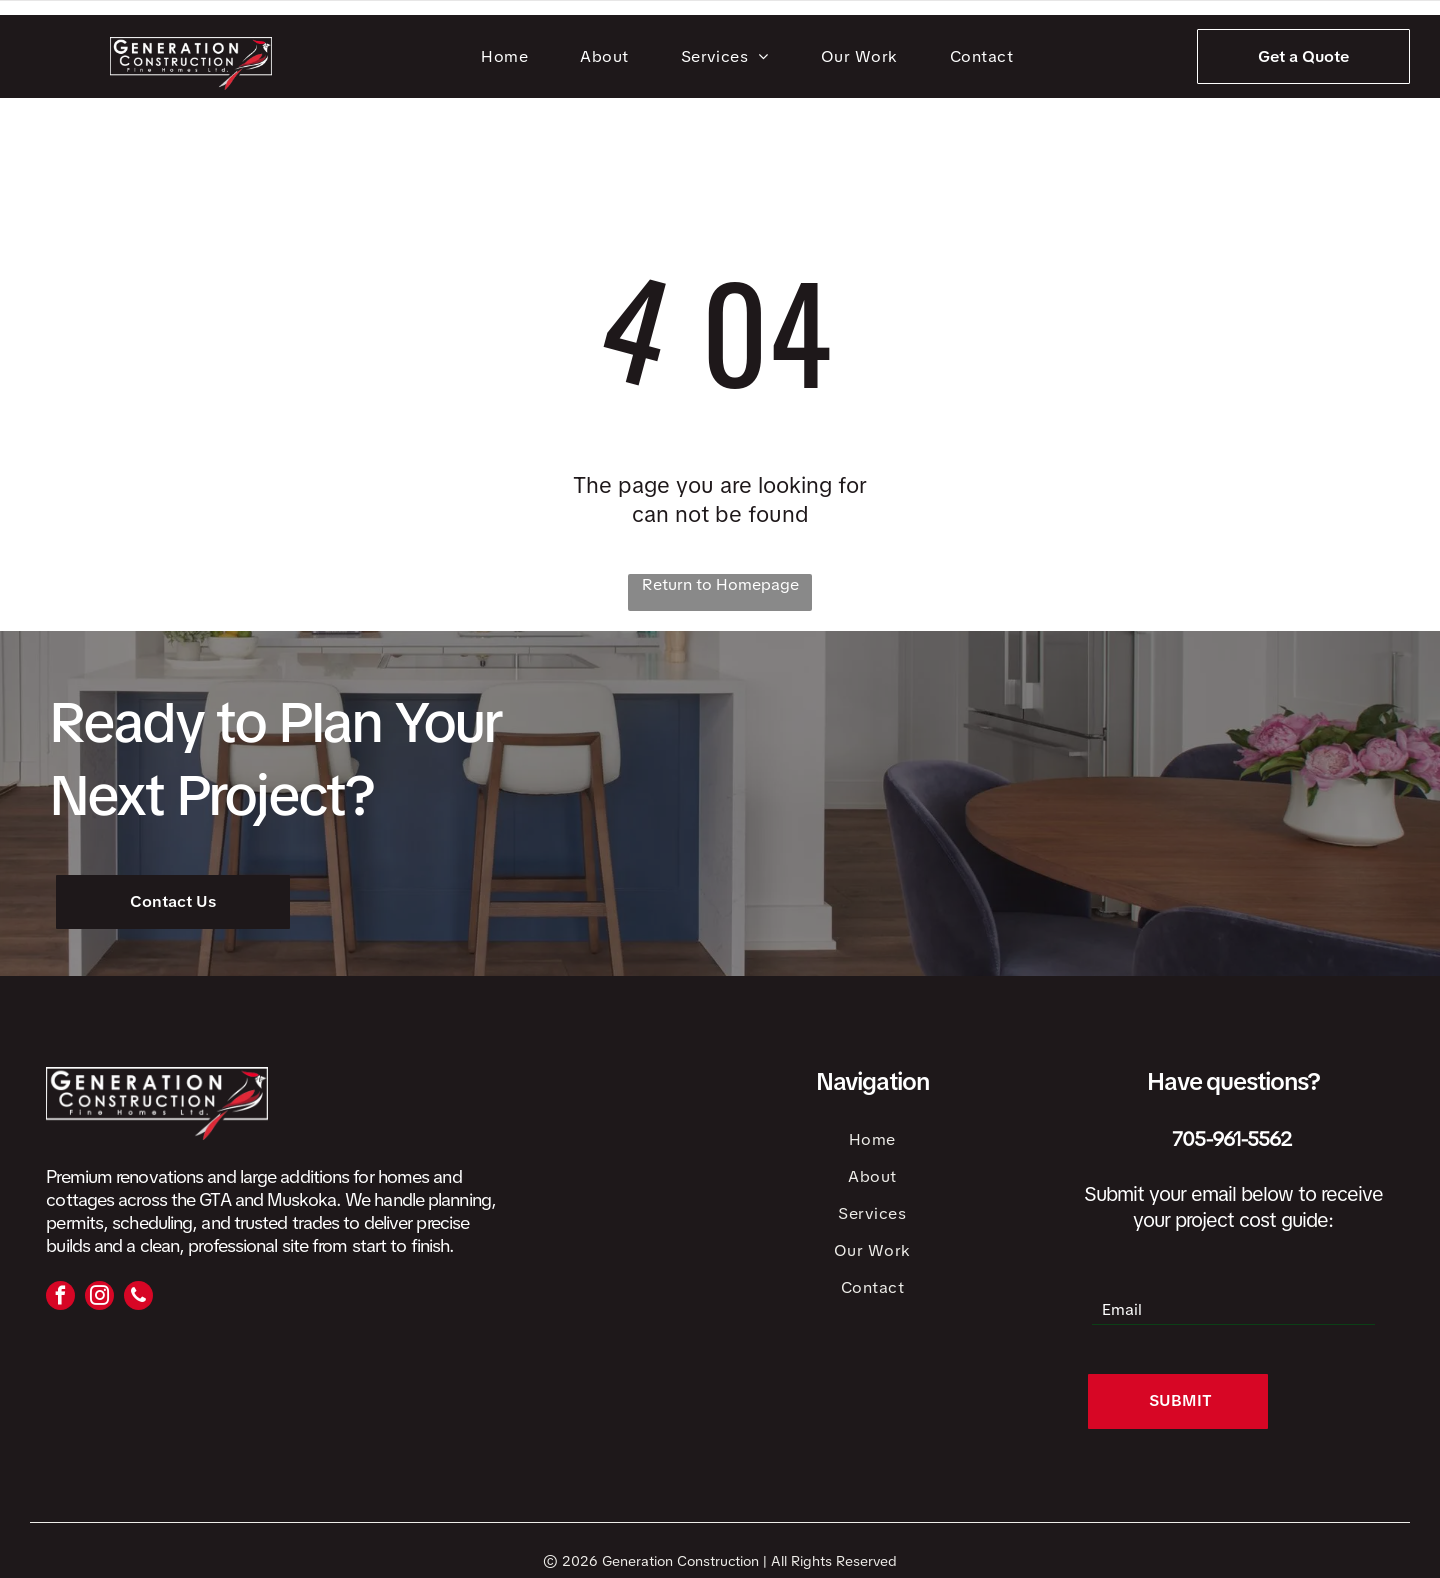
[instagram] (99, 1298)
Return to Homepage (720, 584)
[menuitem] (508, 56)
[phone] (138, 1298)
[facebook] (60, 1298)
